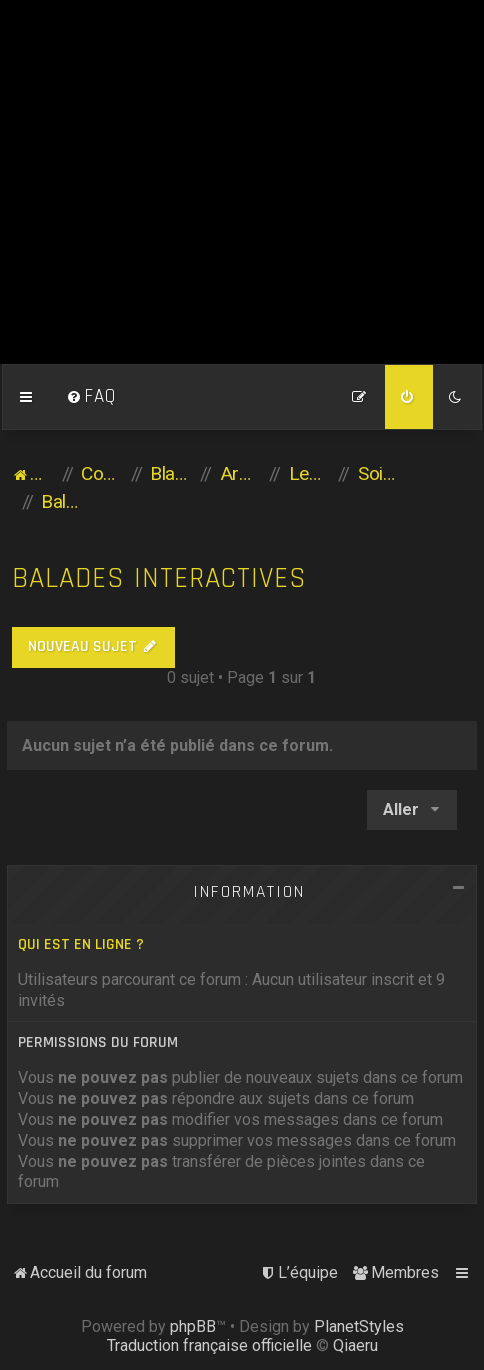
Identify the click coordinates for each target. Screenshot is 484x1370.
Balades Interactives (159, 578)
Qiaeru (355, 1345)
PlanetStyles (359, 1326)
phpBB (193, 1326)
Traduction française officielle (209, 1345)
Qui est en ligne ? (81, 944)
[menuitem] (91, 397)
